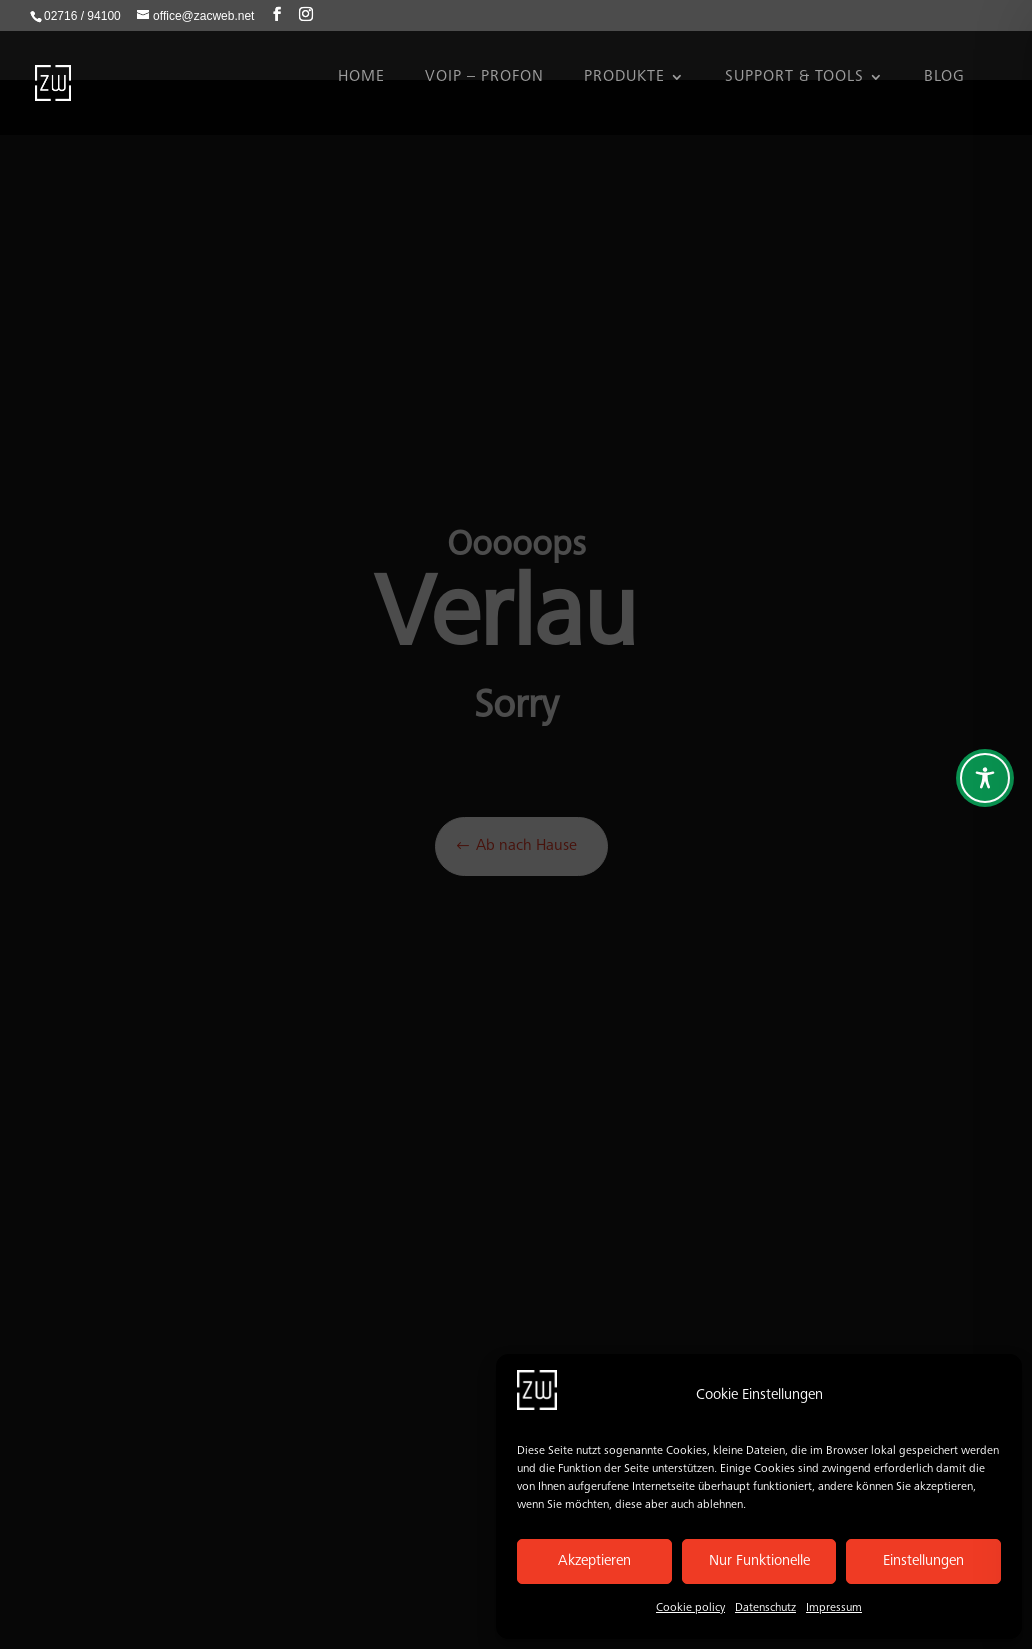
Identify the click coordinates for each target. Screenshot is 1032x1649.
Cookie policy (690, 1608)
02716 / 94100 (82, 16)
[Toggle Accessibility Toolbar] (985, 778)
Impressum (834, 1608)
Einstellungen (923, 1561)
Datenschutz (765, 1608)
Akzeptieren (594, 1561)
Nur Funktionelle (759, 1561)
